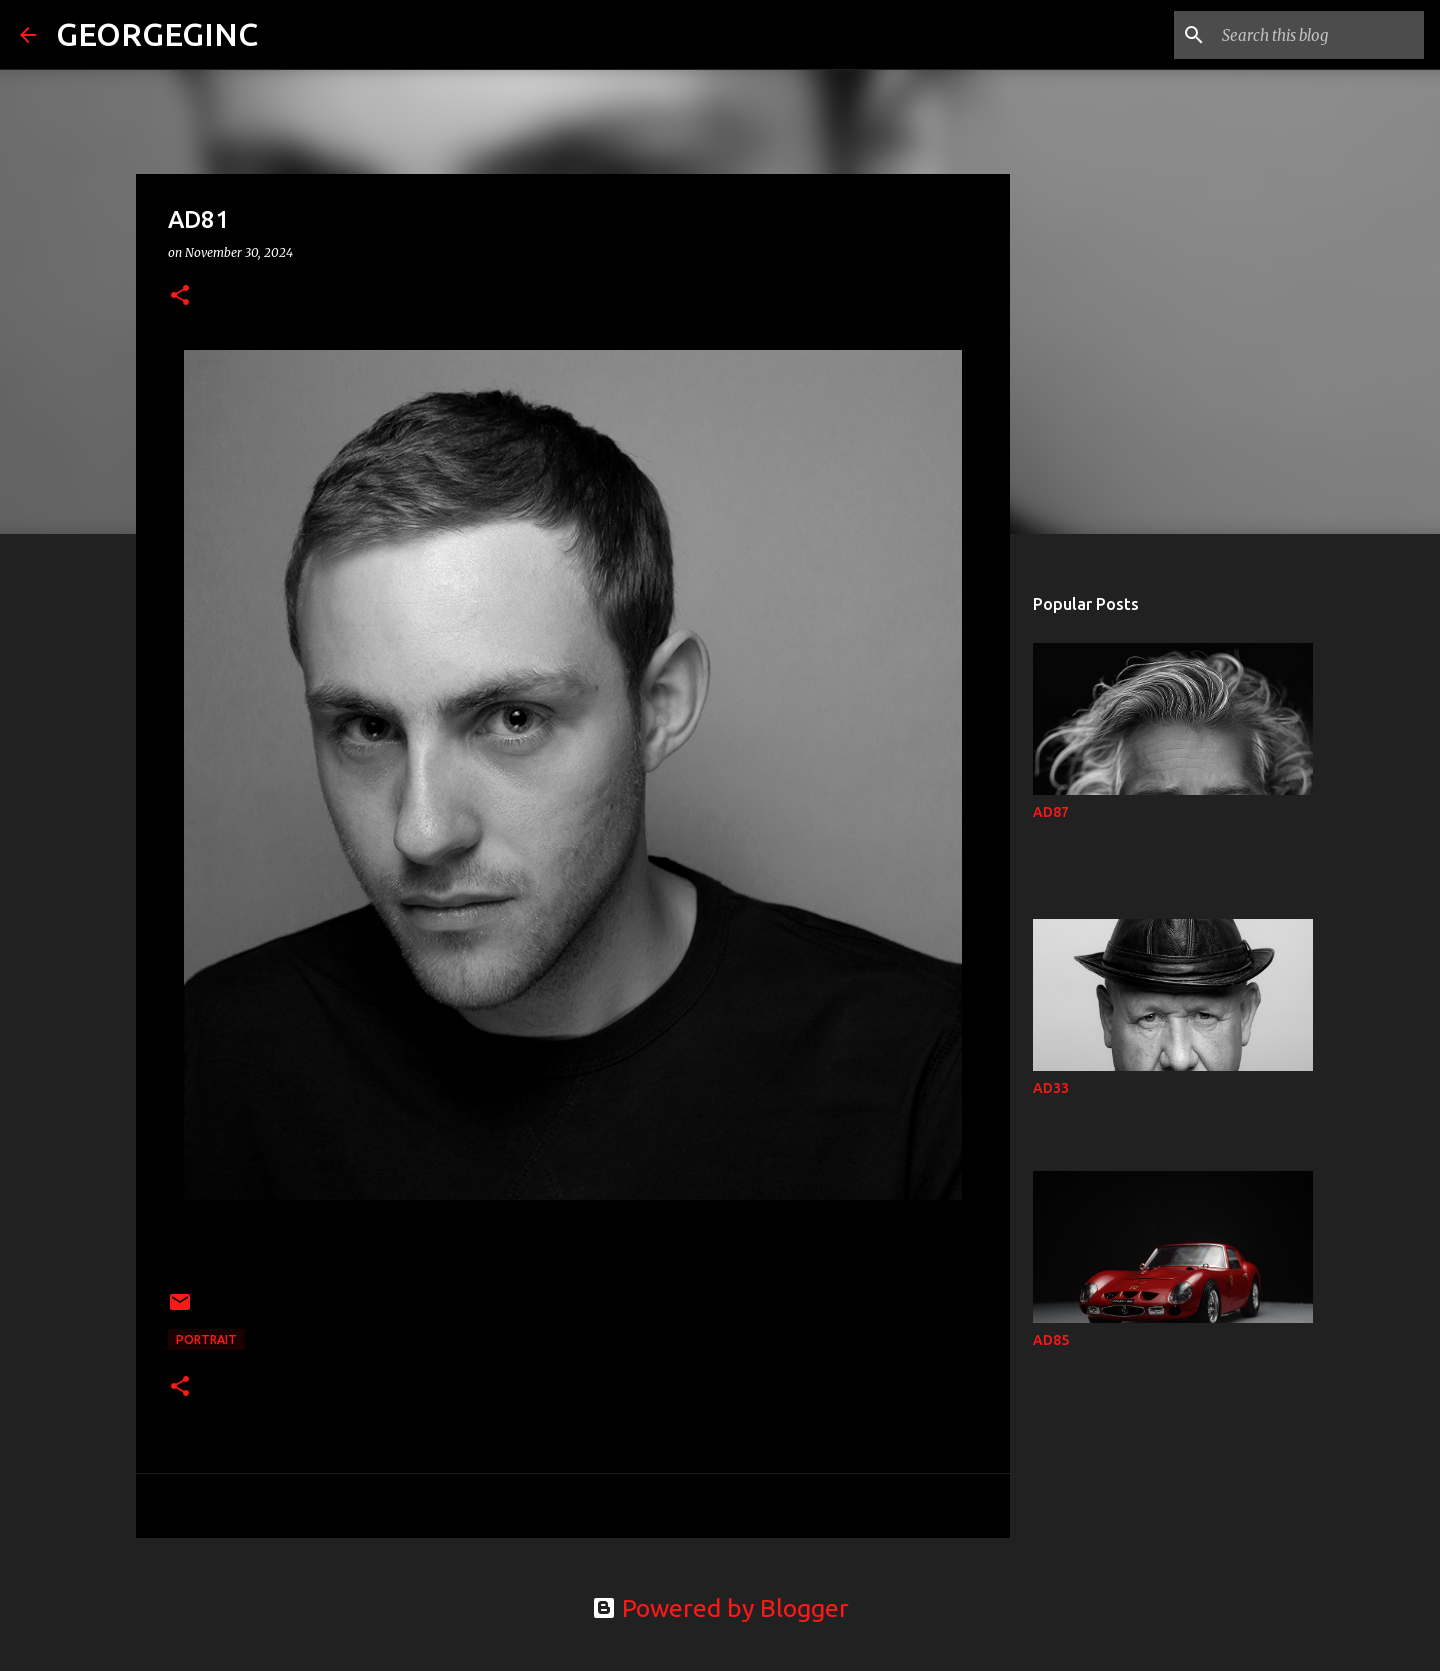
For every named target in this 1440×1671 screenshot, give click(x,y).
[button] (180, 296)
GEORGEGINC (157, 34)
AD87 (1051, 812)
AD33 (1051, 1088)
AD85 (1051, 1340)
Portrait (206, 1339)
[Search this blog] (1319, 35)
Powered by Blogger (720, 1608)
